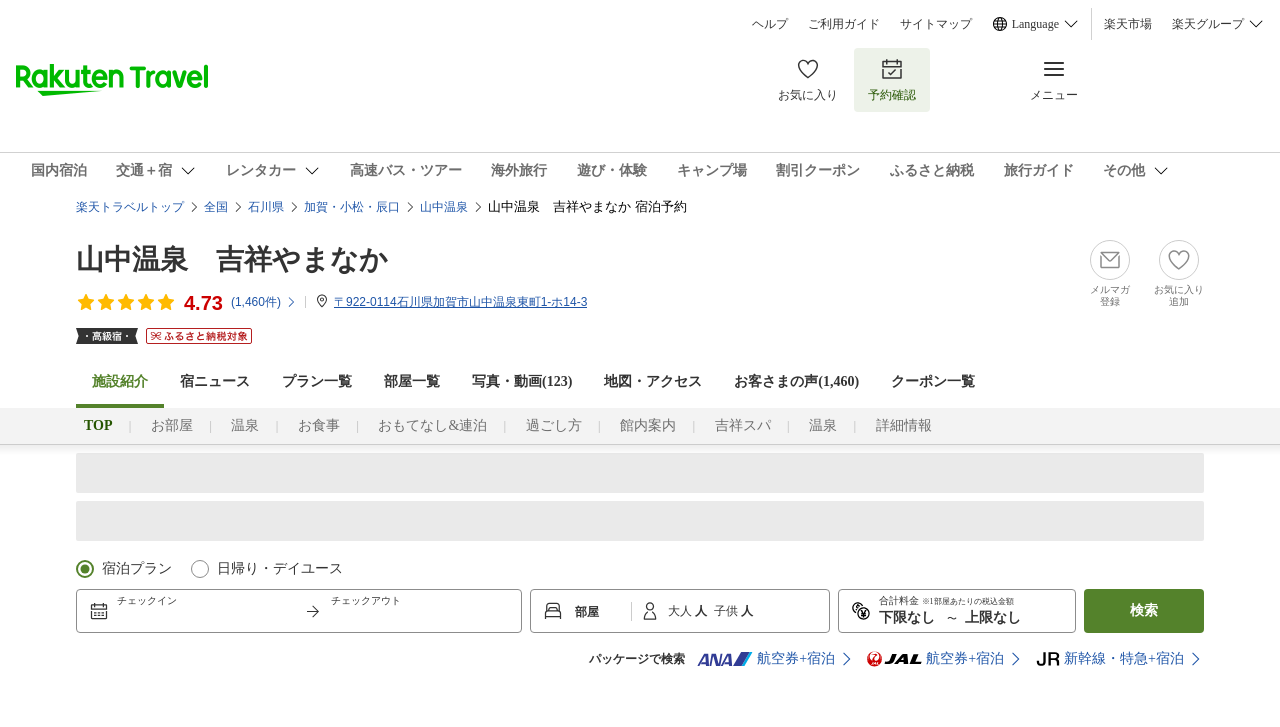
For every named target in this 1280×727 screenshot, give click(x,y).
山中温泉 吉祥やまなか (232, 259)
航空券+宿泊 (766, 659)
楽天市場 (1128, 24)
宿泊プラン (137, 568)
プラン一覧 (317, 381)
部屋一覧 (412, 381)
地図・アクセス (653, 381)
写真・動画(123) (522, 381)
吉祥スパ (743, 425)
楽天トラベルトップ (130, 207)
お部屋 (172, 425)
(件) (264, 302)
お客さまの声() (796, 381)
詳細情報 (904, 425)
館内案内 (648, 425)
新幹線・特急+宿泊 (1110, 659)
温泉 (245, 425)
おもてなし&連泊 (432, 425)
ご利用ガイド (844, 24)
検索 (1144, 610)
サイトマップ (936, 24)
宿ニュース (215, 381)
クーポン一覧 (933, 381)
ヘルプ (770, 24)
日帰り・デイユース (280, 568)
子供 (727, 611)
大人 (681, 611)
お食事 (319, 425)
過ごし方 (554, 425)
